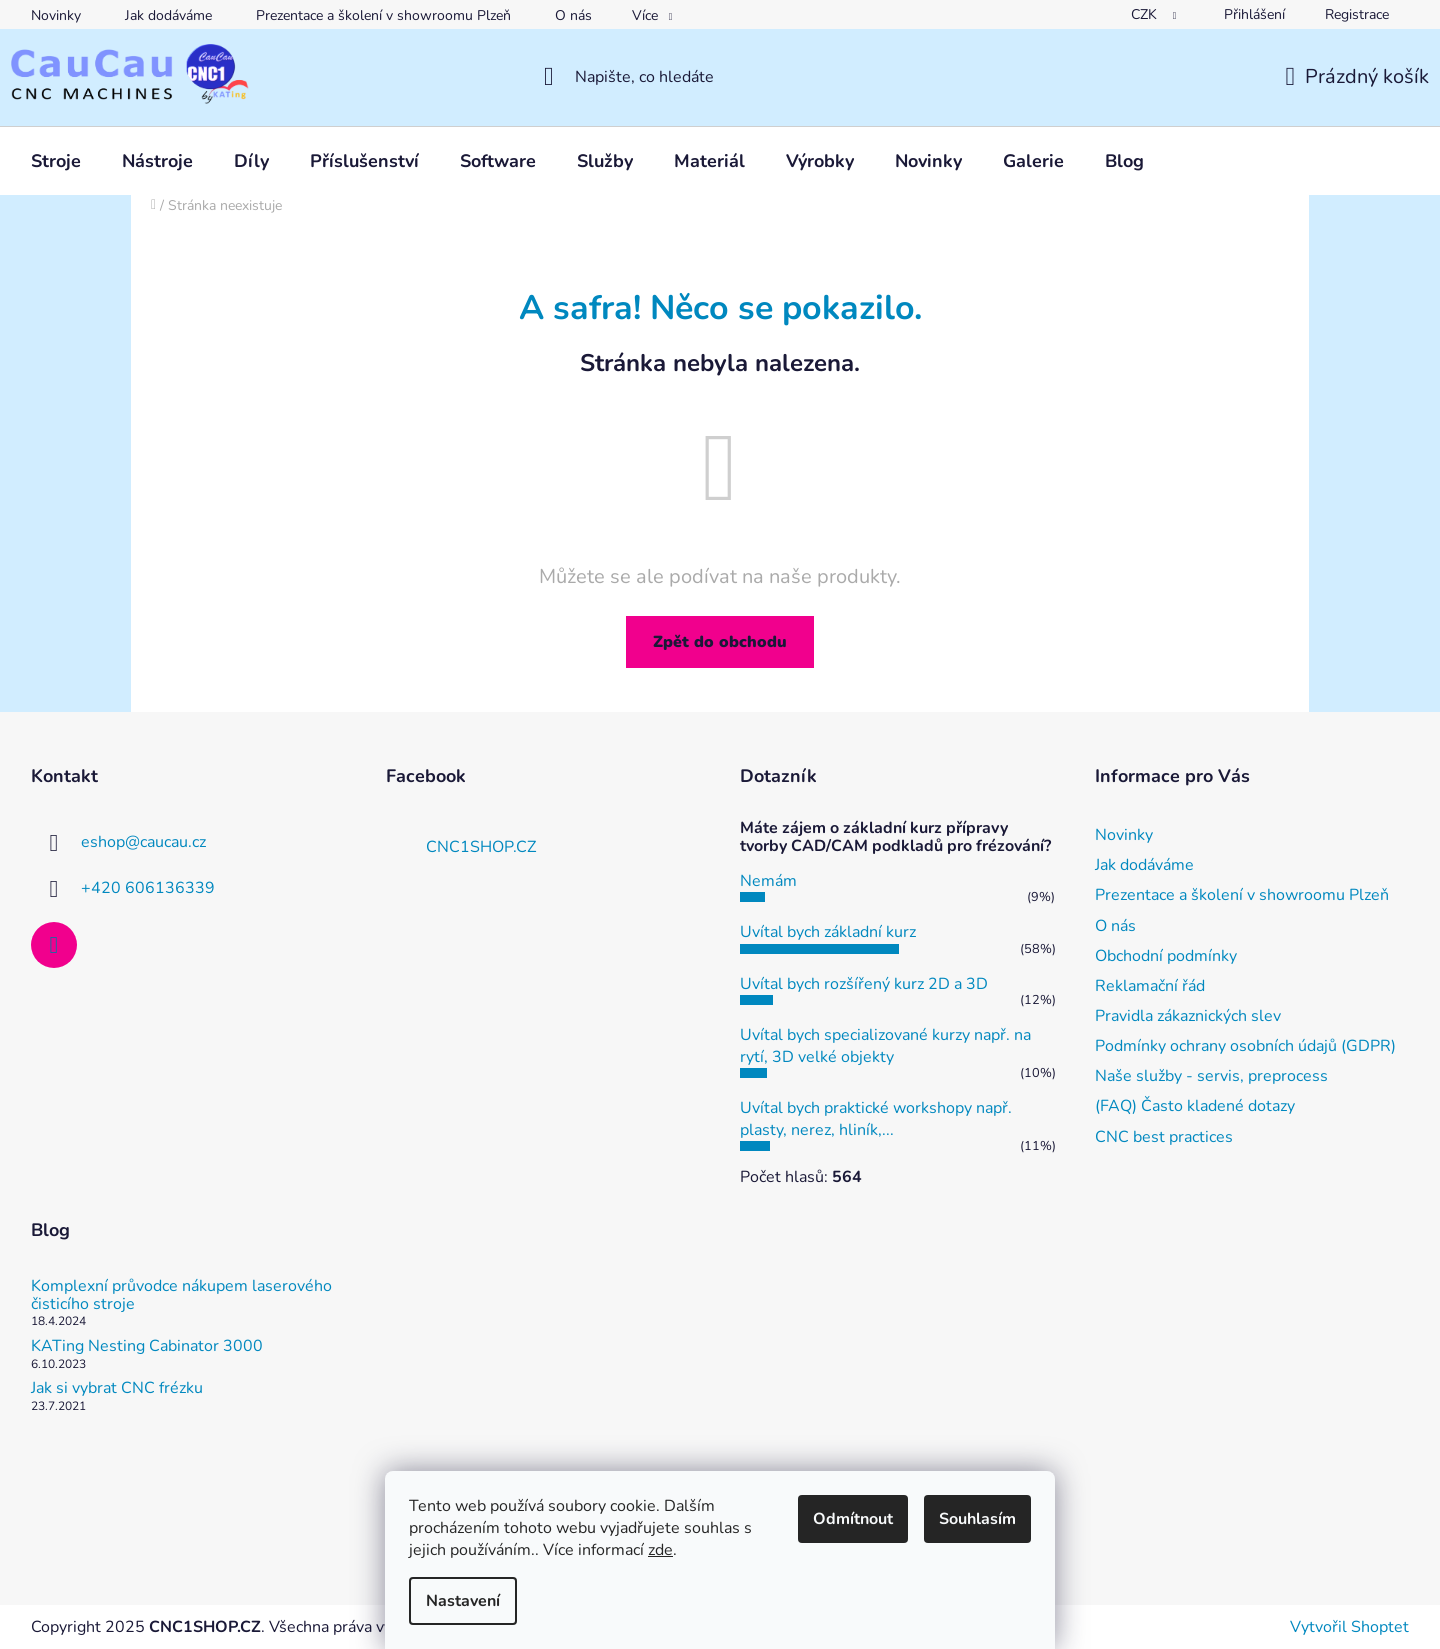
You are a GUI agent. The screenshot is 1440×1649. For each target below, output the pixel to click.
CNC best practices (1164, 1137)
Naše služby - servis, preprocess (1211, 1076)
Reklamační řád (1150, 986)
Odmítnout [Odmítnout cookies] (853, 1519)
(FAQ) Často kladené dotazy (1195, 1106)
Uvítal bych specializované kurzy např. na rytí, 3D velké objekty (885, 1046)
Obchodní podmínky (1166, 956)
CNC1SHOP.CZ (481, 847)
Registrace (1357, 14)
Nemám (768, 881)
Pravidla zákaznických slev (1188, 1016)
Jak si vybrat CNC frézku (117, 1389)
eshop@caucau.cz (143, 842)
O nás (573, 15)
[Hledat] (720, 77)
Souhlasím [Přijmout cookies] (977, 1519)
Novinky (56, 15)
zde (660, 1550)
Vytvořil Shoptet (1349, 1627)
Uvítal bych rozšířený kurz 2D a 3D (864, 984)
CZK (1146, 14)
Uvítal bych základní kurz (828, 932)
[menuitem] (56, 161)
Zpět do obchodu (720, 642)
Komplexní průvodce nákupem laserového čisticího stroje (181, 1295)
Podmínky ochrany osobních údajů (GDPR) (1245, 1046)
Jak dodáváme (168, 15)
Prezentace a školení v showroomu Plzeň (383, 15)
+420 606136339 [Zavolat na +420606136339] (148, 888)
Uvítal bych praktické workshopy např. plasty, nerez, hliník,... (876, 1119)
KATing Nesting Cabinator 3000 (147, 1347)
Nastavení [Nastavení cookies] (463, 1601)
